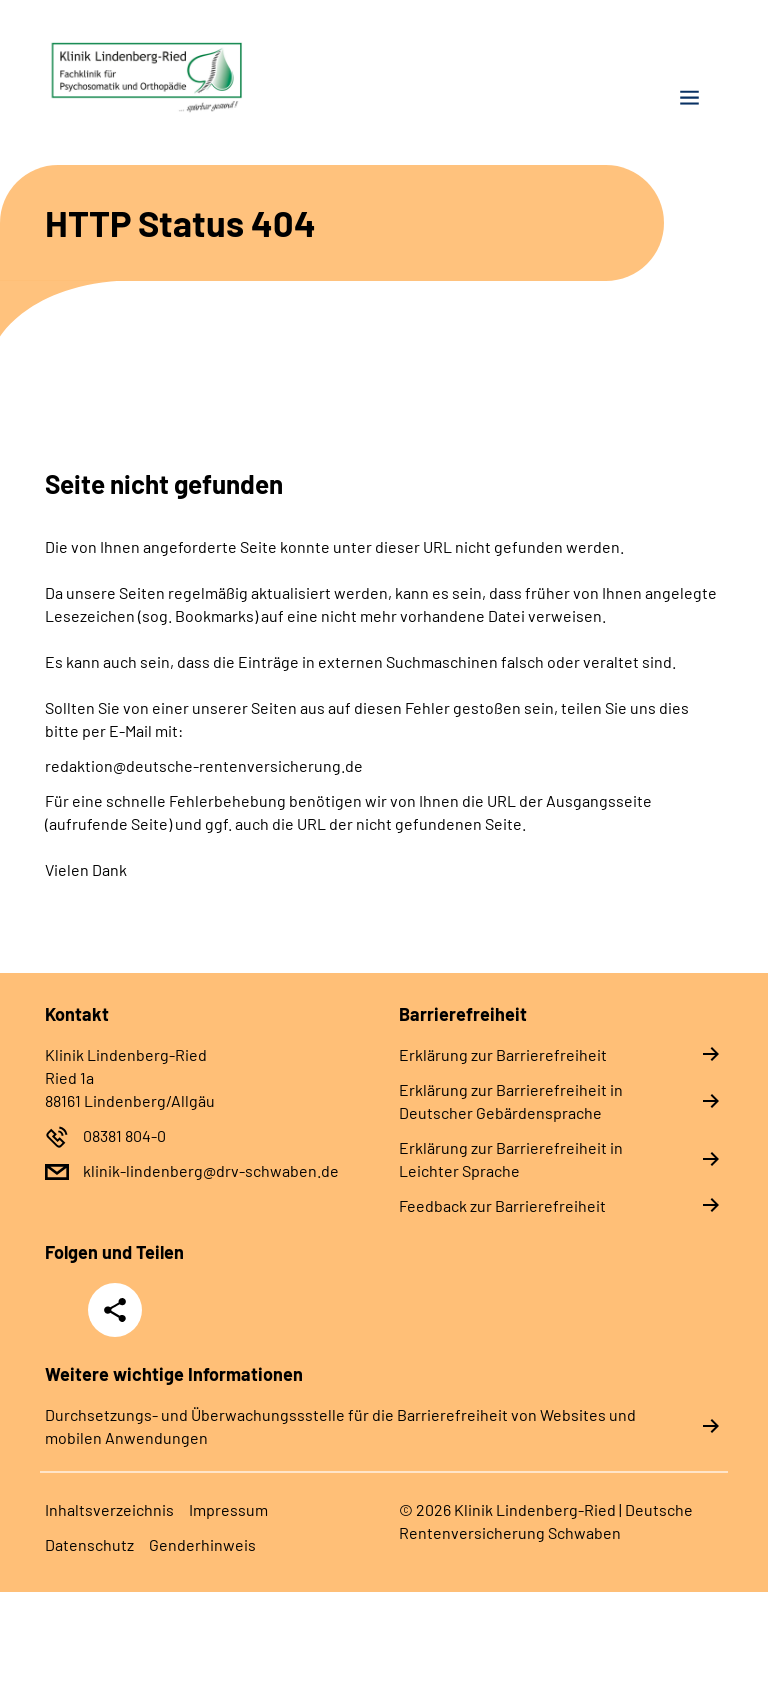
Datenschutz (89, 1544)
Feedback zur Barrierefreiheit (502, 1205)
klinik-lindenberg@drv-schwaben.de (211, 1170)
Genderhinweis (202, 1544)
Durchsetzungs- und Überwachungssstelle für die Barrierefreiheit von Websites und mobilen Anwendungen (340, 1426)
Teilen (115, 1310)
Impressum (228, 1509)
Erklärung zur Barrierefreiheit (503, 1054)
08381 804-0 (124, 1135)
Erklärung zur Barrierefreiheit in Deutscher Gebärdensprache (511, 1101)
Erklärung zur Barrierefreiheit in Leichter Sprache (511, 1159)
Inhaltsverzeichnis (109, 1509)
